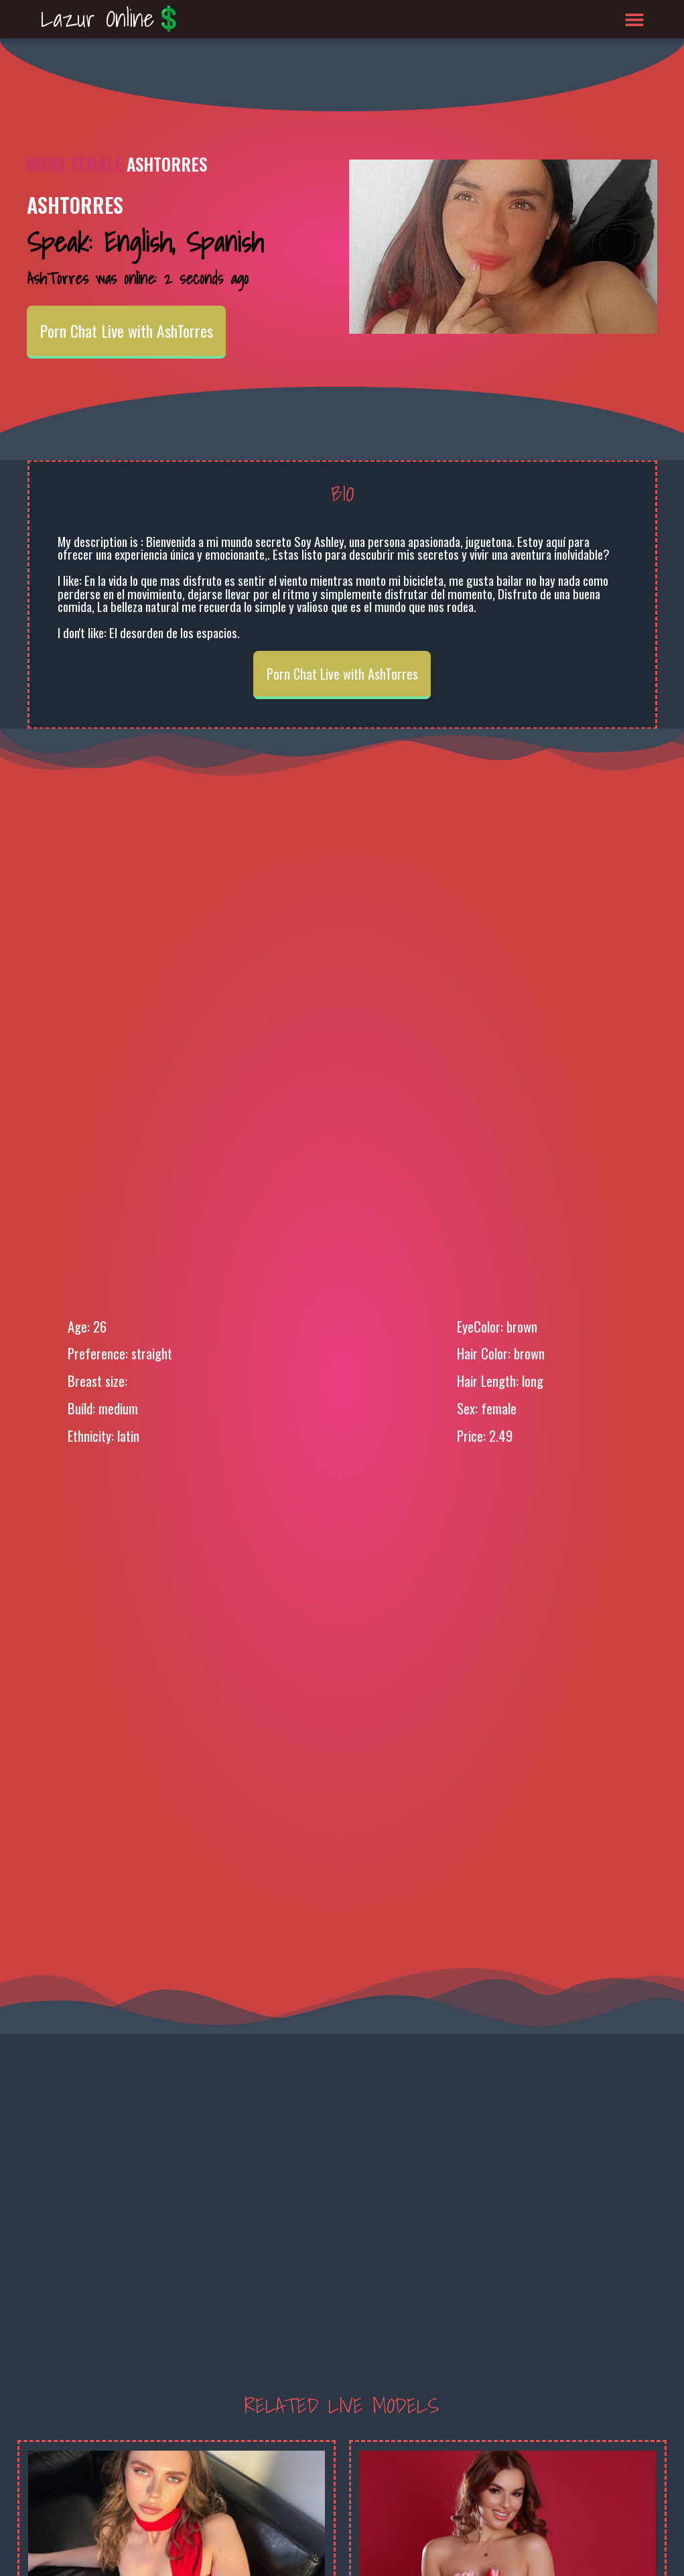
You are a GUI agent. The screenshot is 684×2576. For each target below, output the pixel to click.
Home (46, 163)
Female (96, 163)
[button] (635, 19)
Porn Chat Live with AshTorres (126, 330)
